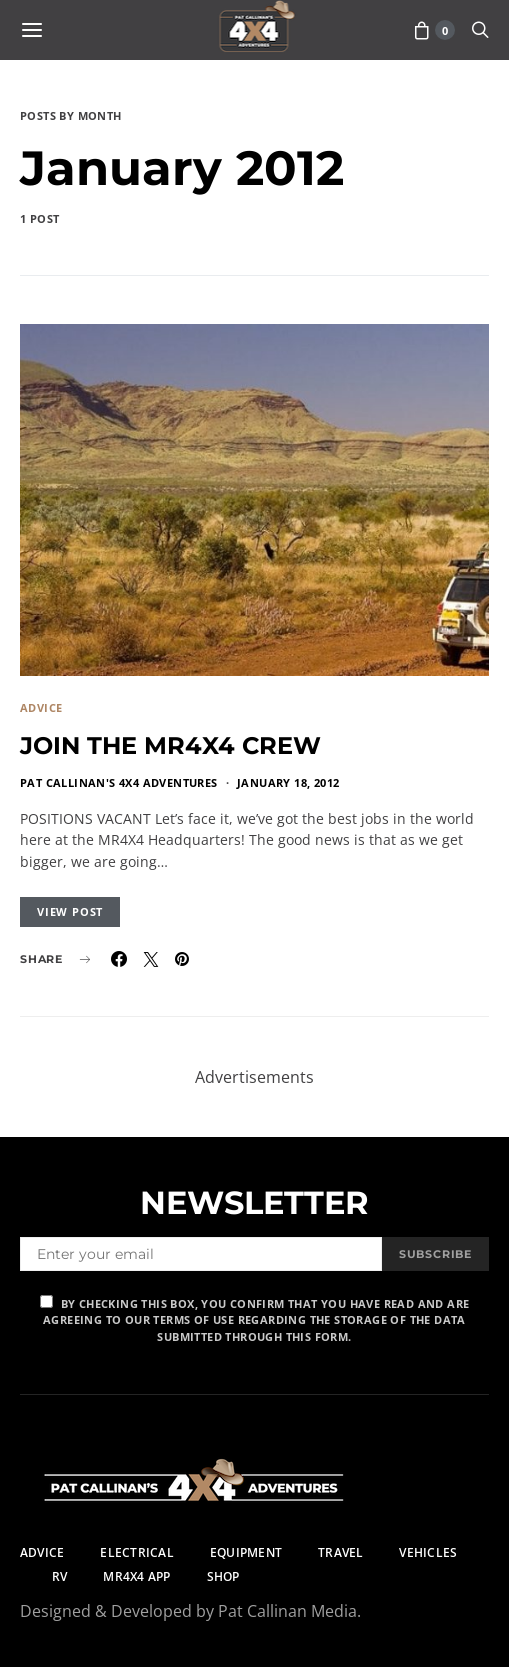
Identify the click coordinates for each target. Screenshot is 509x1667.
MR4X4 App (136, 1576)
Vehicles (428, 1552)
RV (59, 1576)
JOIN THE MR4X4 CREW (170, 745)
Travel (340, 1552)
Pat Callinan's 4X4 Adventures (119, 782)
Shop (223, 1576)
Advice (41, 707)
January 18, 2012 (288, 782)
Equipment (246, 1552)
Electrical (136, 1552)
